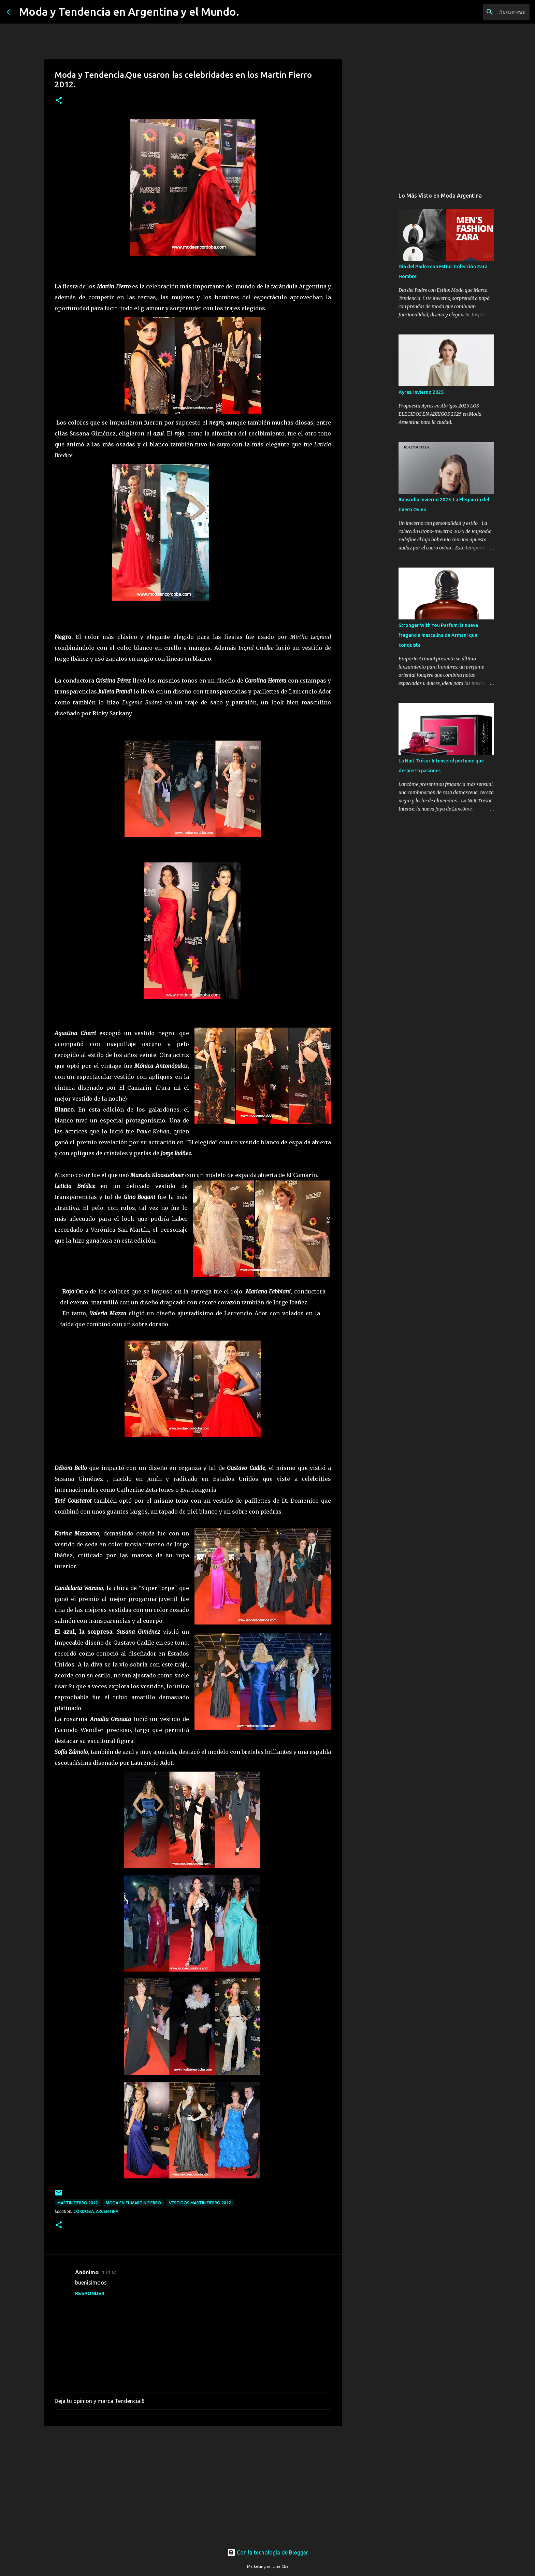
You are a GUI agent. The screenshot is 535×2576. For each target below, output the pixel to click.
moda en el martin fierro (133, 2203)
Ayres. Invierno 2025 (421, 392)
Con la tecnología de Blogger (267, 2552)
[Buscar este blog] (494, 12)
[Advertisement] (193, 2484)
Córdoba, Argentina (95, 2211)
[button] (59, 100)
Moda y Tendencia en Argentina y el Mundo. (129, 11)
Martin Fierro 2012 (77, 2203)
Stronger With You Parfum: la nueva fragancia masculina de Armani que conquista (438, 635)
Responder (89, 2293)
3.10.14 (108, 2272)
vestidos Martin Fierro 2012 (200, 2203)
